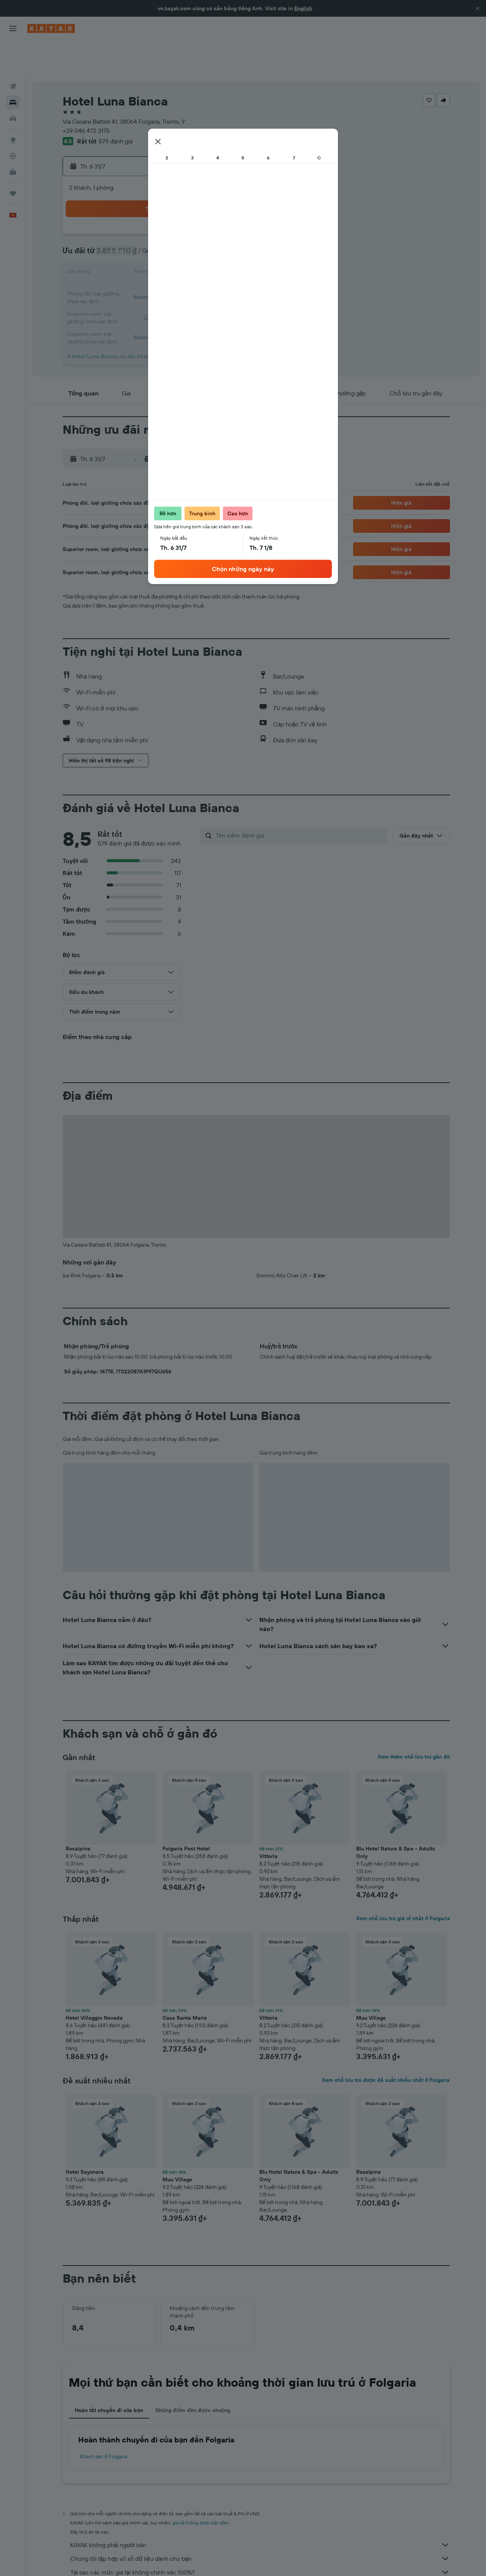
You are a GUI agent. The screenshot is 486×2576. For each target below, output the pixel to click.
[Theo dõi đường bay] (13, 121)
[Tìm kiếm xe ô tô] (13, 83)
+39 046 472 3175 (86, 95)
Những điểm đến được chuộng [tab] (192, 2375)
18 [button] (212, 238)
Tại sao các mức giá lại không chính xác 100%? (260, 2537)
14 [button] (139, 238)
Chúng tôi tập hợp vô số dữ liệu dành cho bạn (260, 2523)
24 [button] (194, 256)
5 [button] (230, 202)
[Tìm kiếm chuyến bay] (13, 51)
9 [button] (176, 220)
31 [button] (194, 275)
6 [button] (121, 220)
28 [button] (139, 275)
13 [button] (121, 238)
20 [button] (121, 256)
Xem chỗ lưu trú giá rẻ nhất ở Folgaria (403, 1883)
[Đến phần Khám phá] (13, 105)
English (303, 8)
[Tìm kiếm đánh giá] (299, 800)
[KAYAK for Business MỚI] (13, 137)
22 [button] (157, 256)
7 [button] (139, 220)
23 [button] (175, 256)
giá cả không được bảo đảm (200, 2488)
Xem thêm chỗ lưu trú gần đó (414, 1721)
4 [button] (212, 202)
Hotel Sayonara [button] (85, 2137)
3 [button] (194, 202)
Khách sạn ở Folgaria (104, 2421)
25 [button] (212, 256)
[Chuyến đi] (13, 158)
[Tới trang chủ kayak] (51, 28)
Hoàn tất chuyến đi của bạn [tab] (109, 2375)
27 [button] (121, 275)
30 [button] (176, 275)
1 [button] (157, 202)
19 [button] (231, 238)
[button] (477, 8)
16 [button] (176, 238)
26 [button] (230, 256)
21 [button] (139, 256)
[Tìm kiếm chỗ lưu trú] (13, 67)
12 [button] (231, 220)
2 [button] (176, 202)
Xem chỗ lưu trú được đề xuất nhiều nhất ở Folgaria (386, 2045)
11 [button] (212, 220)
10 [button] (194, 220)
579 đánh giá (116, 106)
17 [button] (194, 238)
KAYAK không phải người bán (260, 2510)
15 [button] (158, 238)
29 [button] (157, 275)
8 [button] (157, 220)
